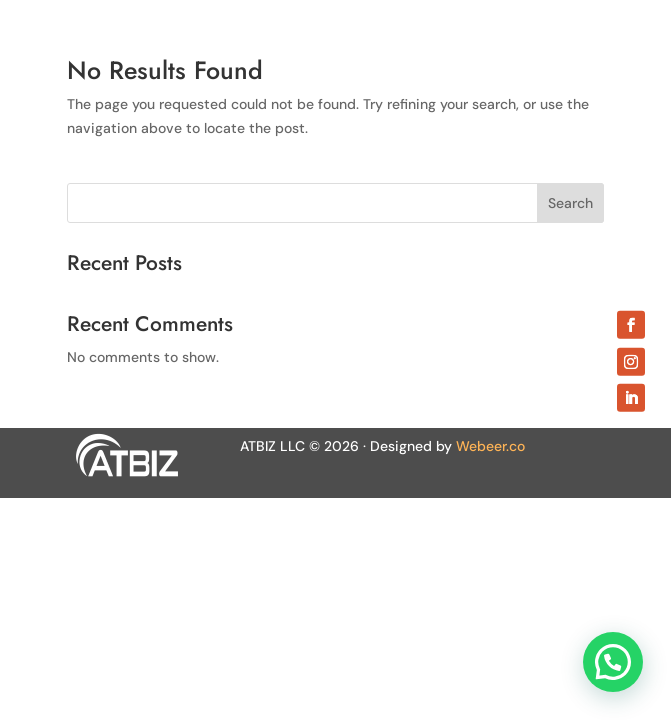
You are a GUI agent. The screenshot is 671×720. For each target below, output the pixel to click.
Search (570, 203)
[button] (613, 662)
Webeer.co (490, 446)
